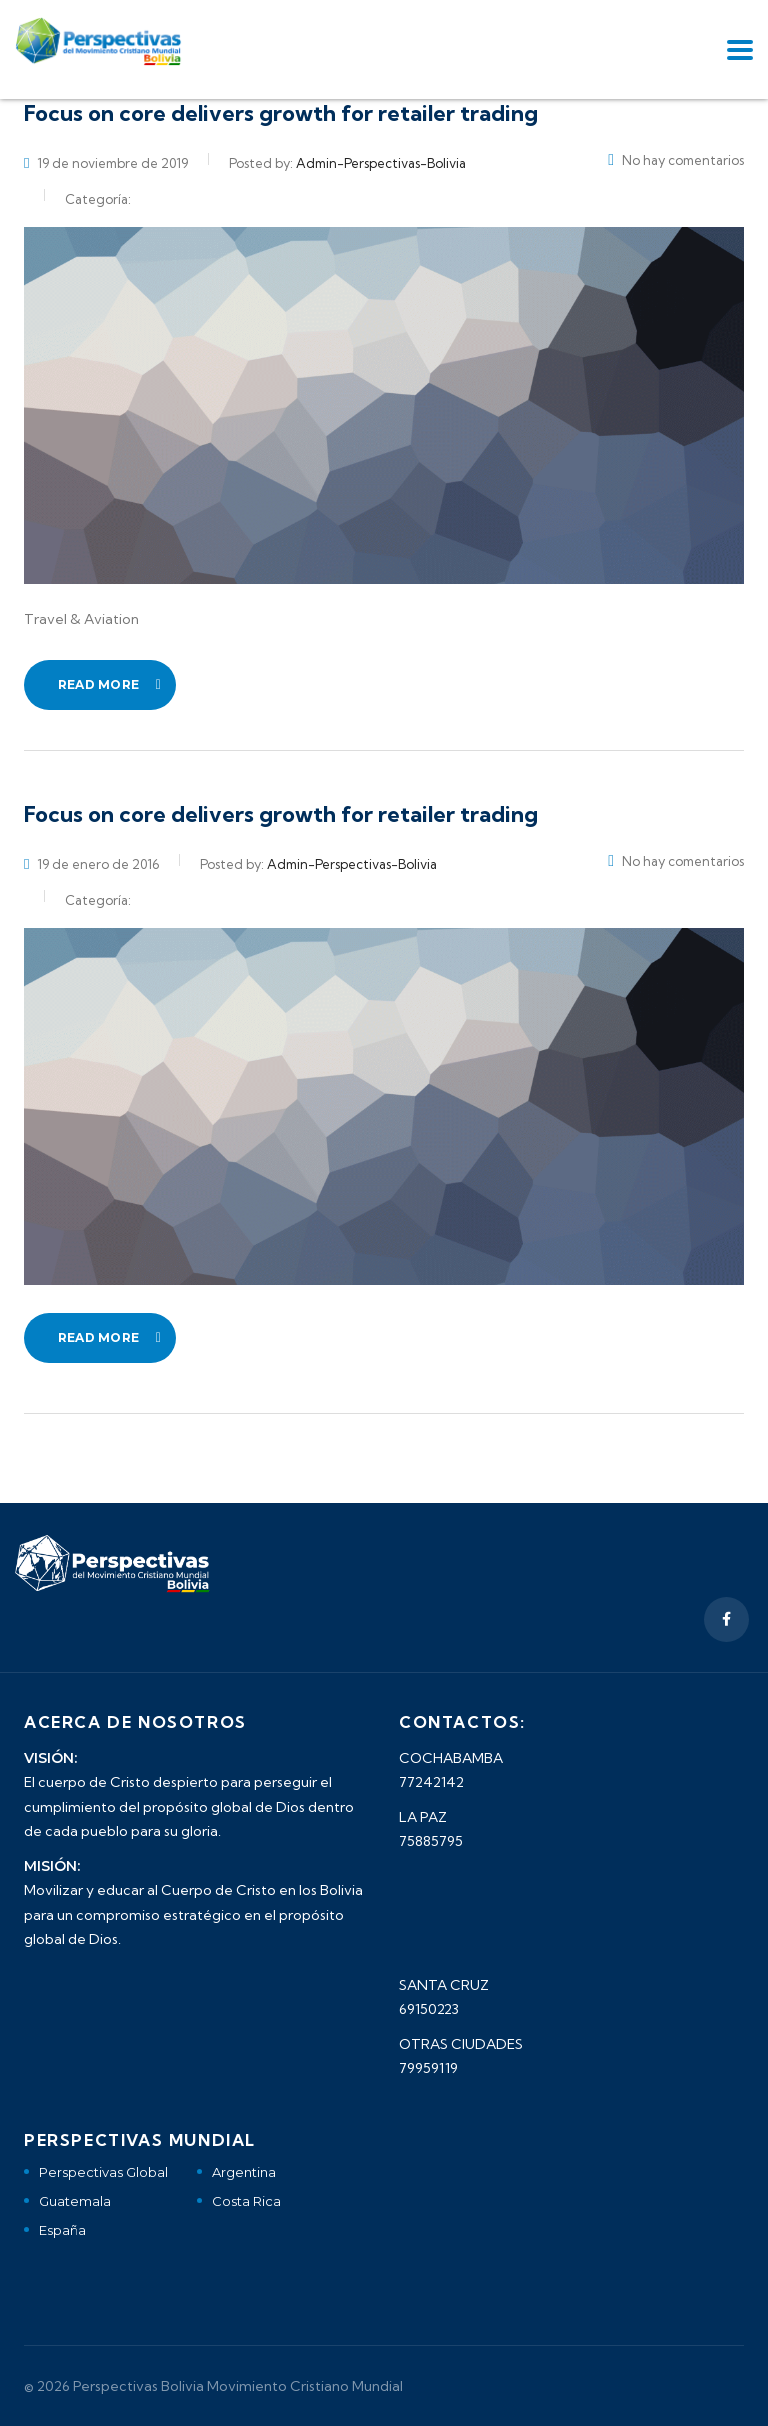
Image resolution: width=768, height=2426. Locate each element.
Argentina (244, 2172)
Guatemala (75, 2201)
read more (109, 684)
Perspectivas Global (103, 2172)
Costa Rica (246, 2201)
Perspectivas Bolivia (138, 2386)
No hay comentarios (676, 160)
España (62, 2230)
